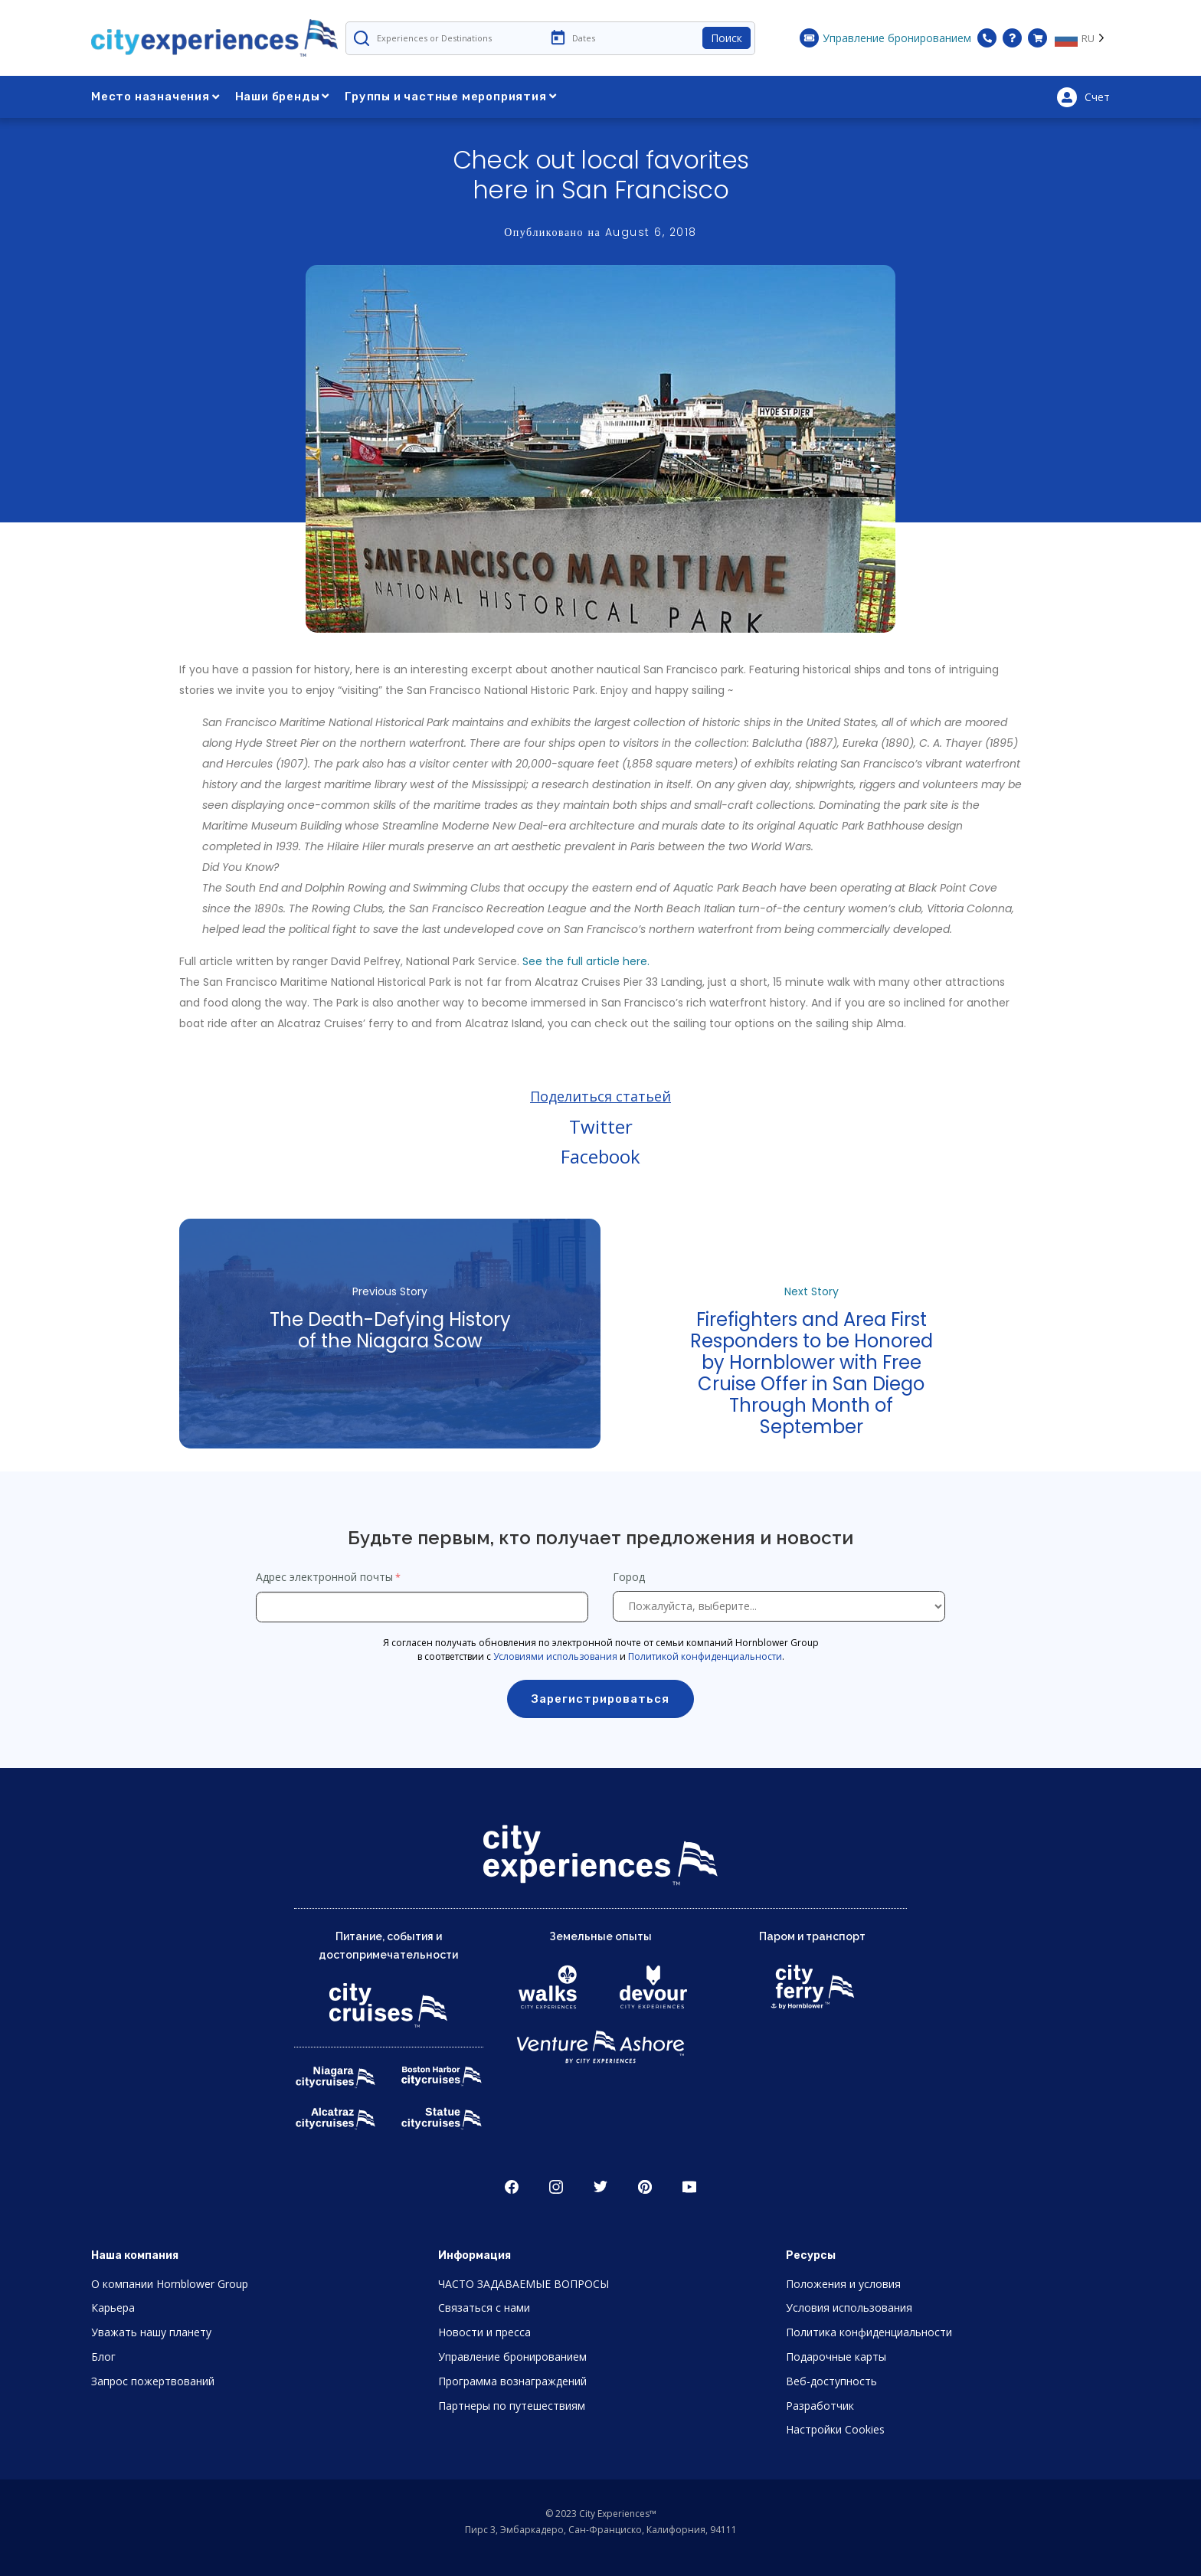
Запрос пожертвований (152, 2381)
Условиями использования (555, 1656)
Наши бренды (282, 96)
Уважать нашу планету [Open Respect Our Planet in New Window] (151, 2332)
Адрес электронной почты (324, 1576)
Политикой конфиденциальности (705, 1656)
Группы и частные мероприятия (450, 96)
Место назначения (155, 96)
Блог (103, 2356)
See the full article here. (586, 961)
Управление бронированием (512, 2356)
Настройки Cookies (835, 2429)
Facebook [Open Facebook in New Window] (512, 2187)
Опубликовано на (600, 232)
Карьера (113, 2307)
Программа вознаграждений (512, 2381)
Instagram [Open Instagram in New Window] (556, 2187)
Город (630, 1576)
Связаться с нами (484, 2307)
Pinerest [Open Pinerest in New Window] (645, 2187)
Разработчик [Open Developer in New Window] (820, 2405)
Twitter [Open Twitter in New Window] (600, 2187)
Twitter (601, 1126)
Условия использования (849, 2307)
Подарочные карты (836, 2356)
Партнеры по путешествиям (511, 2405)
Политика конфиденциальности (869, 2332)
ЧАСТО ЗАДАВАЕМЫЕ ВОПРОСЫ (523, 2284)
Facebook (600, 1156)
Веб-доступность (831, 2381)
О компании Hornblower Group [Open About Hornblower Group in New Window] (169, 2284)
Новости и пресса (484, 2332)
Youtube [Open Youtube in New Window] (689, 2187)
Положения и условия (843, 2284)
